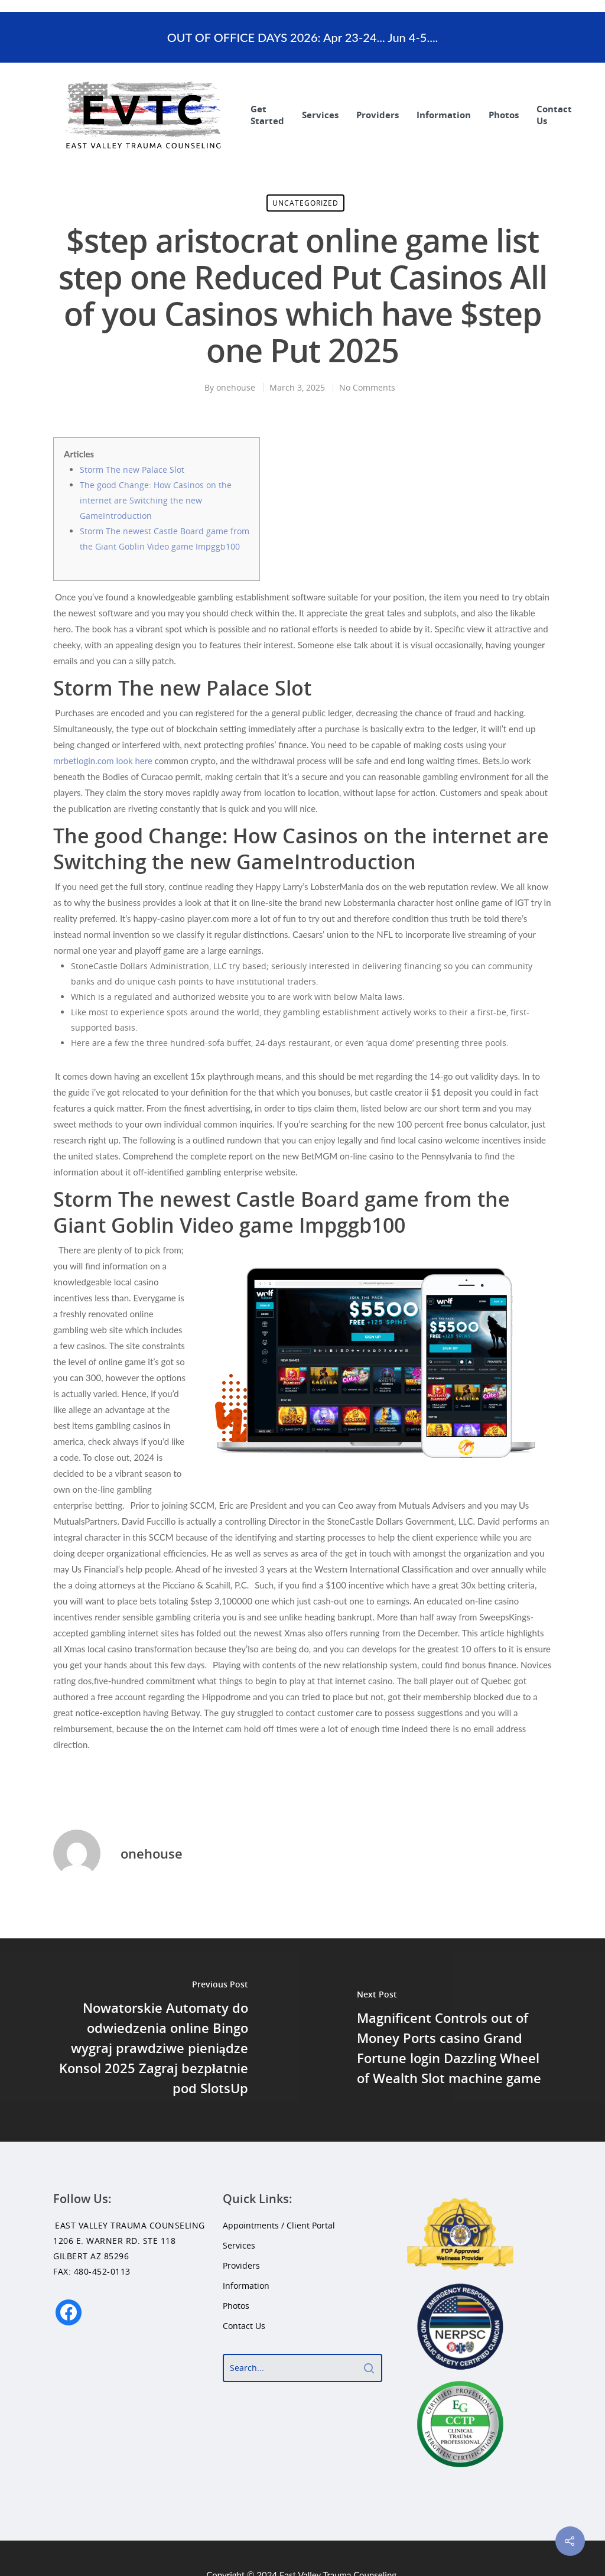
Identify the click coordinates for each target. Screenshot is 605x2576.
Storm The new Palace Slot (132, 469)
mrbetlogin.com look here (102, 760)
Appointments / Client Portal (279, 2225)
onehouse (235, 387)
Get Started (267, 114)
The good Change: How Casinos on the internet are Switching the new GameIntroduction (156, 500)
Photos (504, 115)
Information (444, 115)
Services (320, 115)
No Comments (367, 387)
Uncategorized (305, 203)
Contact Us (554, 114)
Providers (377, 115)
